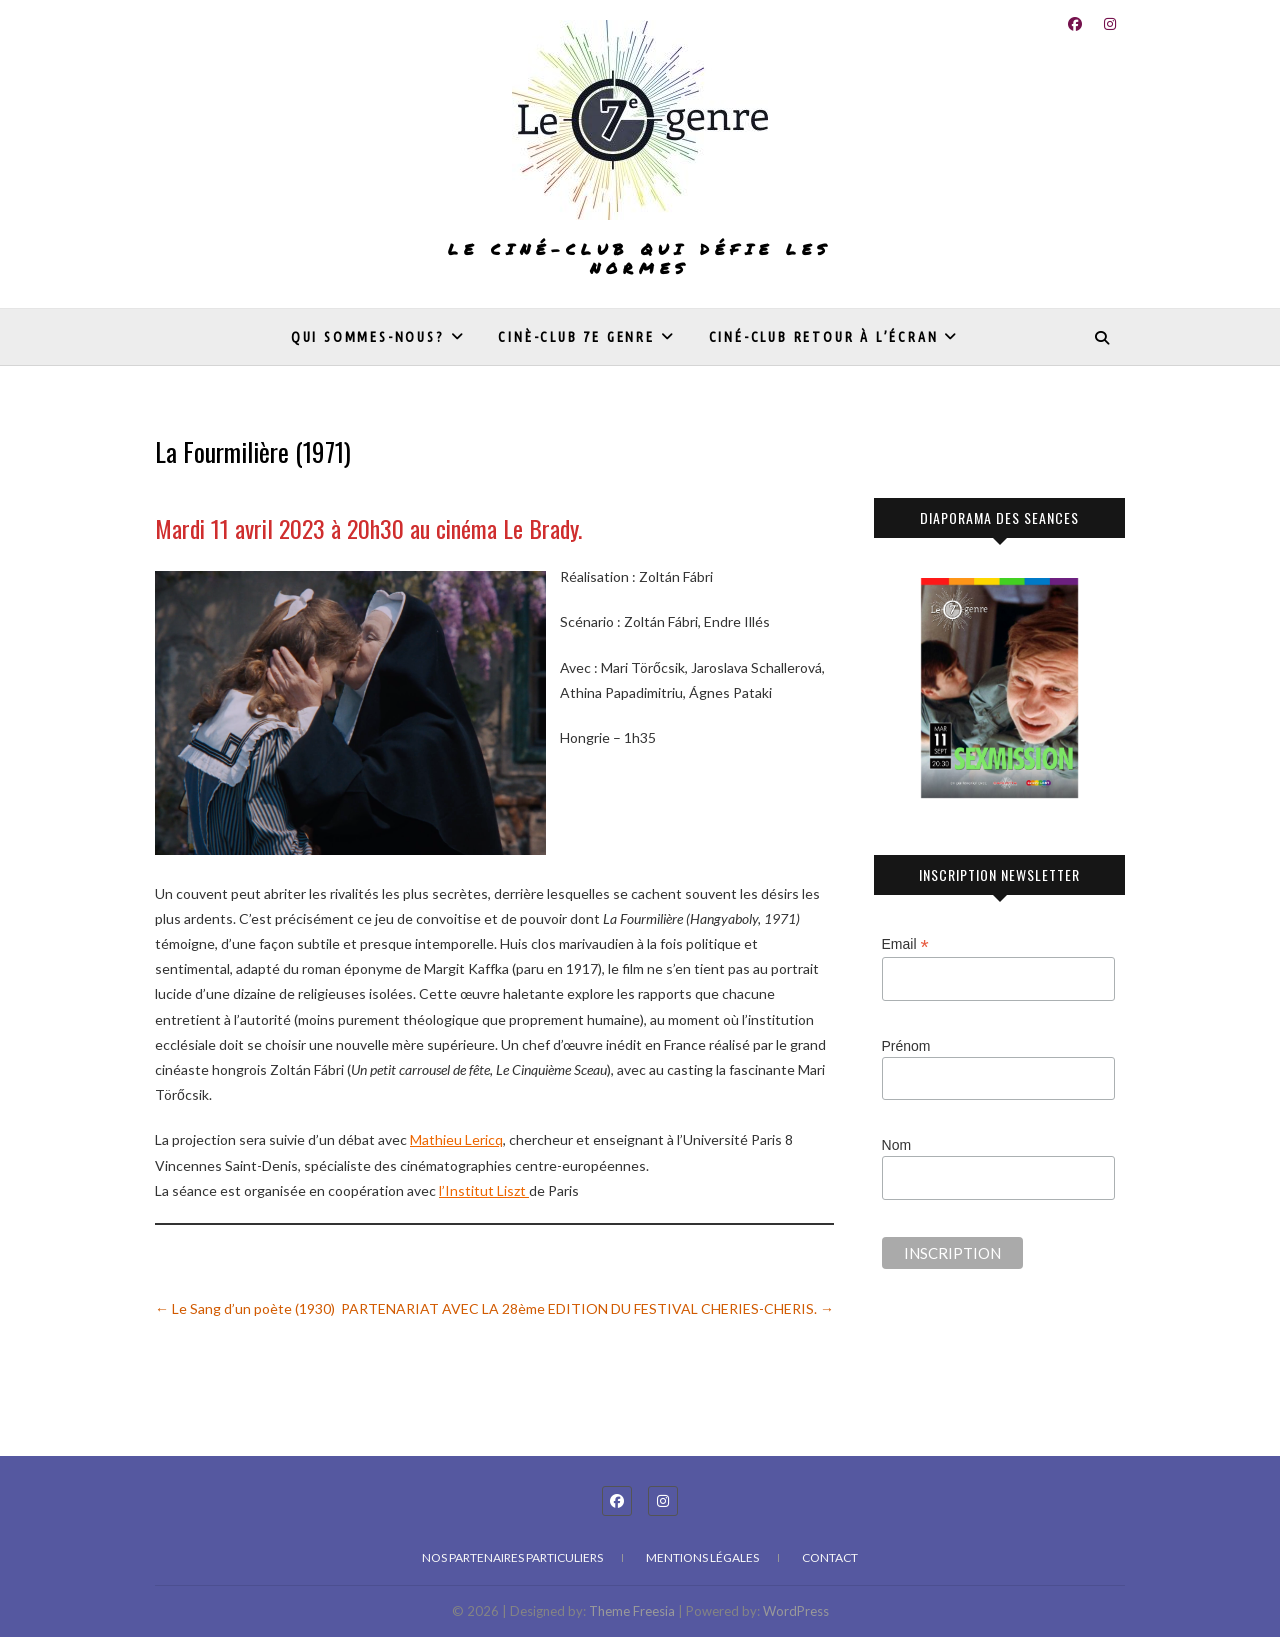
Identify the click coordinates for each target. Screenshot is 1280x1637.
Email (905, 944)
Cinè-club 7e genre (576, 337)
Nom (897, 1145)
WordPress (796, 1611)
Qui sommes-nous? (368, 337)
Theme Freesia (632, 1611)
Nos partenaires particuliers (512, 1557)
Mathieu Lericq (456, 1139)
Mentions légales (702, 1557)
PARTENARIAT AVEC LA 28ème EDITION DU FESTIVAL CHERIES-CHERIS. (587, 1308)
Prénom (906, 1046)
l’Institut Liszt (484, 1190)
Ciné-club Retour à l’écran (824, 337)
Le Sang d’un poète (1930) (245, 1308)
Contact (830, 1557)
